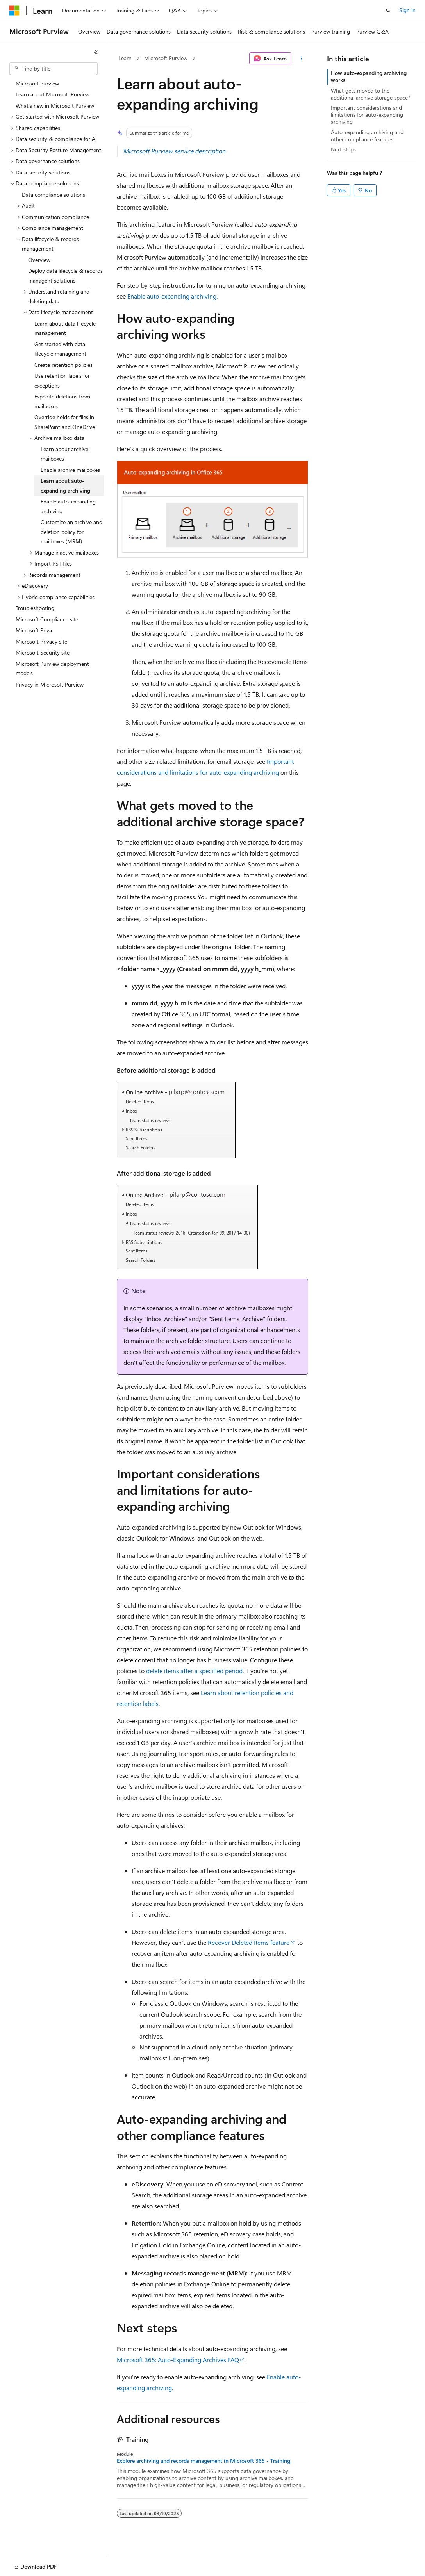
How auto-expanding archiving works (369, 76)
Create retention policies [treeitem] (63, 364)
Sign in (407, 10)
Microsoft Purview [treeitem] (37, 83)
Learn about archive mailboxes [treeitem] (64, 454)
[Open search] (388, 11)
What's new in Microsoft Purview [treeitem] (55, 105)
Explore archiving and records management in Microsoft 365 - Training (203, 2460)
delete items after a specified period (194, 1671)
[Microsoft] (14, 10)
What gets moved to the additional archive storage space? (370, 94)
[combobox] (53, 68)
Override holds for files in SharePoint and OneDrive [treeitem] (64, 422)
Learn (125, 58)
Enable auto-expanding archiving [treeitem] (68, 506)
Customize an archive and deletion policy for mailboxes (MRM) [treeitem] (71, 531)
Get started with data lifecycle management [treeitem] (60, 349)
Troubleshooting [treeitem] (35, 608)
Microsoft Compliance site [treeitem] (47, 619)
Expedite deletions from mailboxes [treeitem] (62, 401)
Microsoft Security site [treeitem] (43, 652)
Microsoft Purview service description (174, 151)
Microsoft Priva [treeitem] (34, 630)
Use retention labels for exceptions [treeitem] (62, 380)
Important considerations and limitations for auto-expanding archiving (367, 114)
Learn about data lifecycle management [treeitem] (65, 328)
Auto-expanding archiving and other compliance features (367, 135)
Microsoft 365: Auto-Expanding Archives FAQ (178, 2359)
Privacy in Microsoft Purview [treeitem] (50, 684)
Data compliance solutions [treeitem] (53, 194)
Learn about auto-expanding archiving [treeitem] (65, 485)
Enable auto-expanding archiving (171, 296)
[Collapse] (96, 52)
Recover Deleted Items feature (248, 1942)
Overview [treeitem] (39, 259)
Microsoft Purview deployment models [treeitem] (52, 668)
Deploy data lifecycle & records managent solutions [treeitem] (65, 275)
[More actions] (301, 58)
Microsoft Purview (166, 58)
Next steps (343, 149)
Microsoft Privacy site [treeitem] (41, 641)
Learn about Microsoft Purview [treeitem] (52, 94)
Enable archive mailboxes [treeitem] (70, 469)
